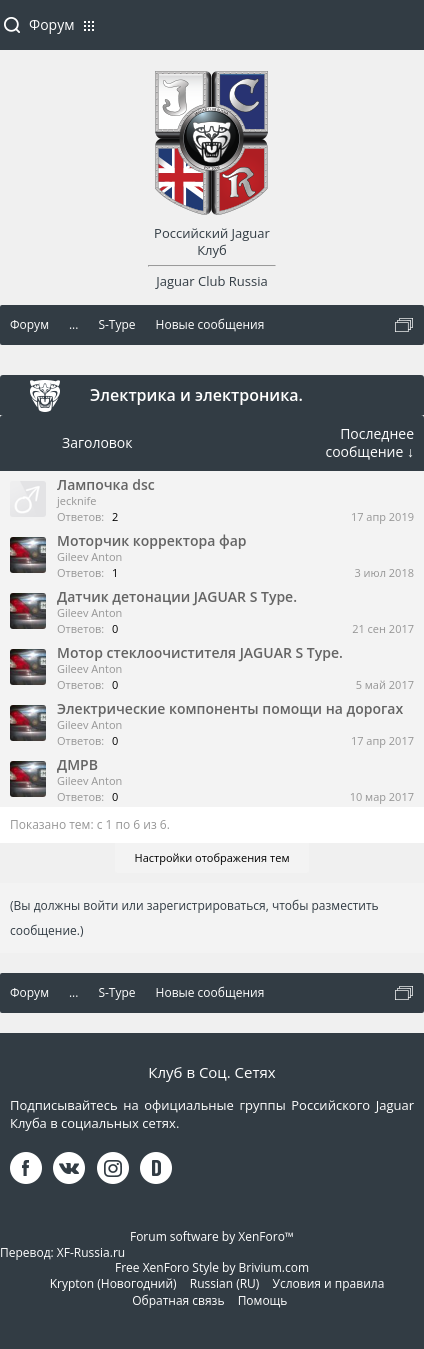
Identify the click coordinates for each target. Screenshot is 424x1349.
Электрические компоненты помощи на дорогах (230, 708)
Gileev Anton (89, 556)
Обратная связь (178, 1300)
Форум (51, 24)
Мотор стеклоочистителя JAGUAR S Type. (200, 652)
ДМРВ (77, 764)
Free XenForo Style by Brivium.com (212, 1267)
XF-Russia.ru (91, 1252)
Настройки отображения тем (212, 857)
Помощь (263, 1300)
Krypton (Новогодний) (113, 1283)
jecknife (76, 500)
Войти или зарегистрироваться (399, 33)
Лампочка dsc (106, 484)
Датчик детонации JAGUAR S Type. (177, 596)
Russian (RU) (225, 1283)
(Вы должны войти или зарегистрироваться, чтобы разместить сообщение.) (194, 918)
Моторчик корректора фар (151, 540)
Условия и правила (329, 1283)
